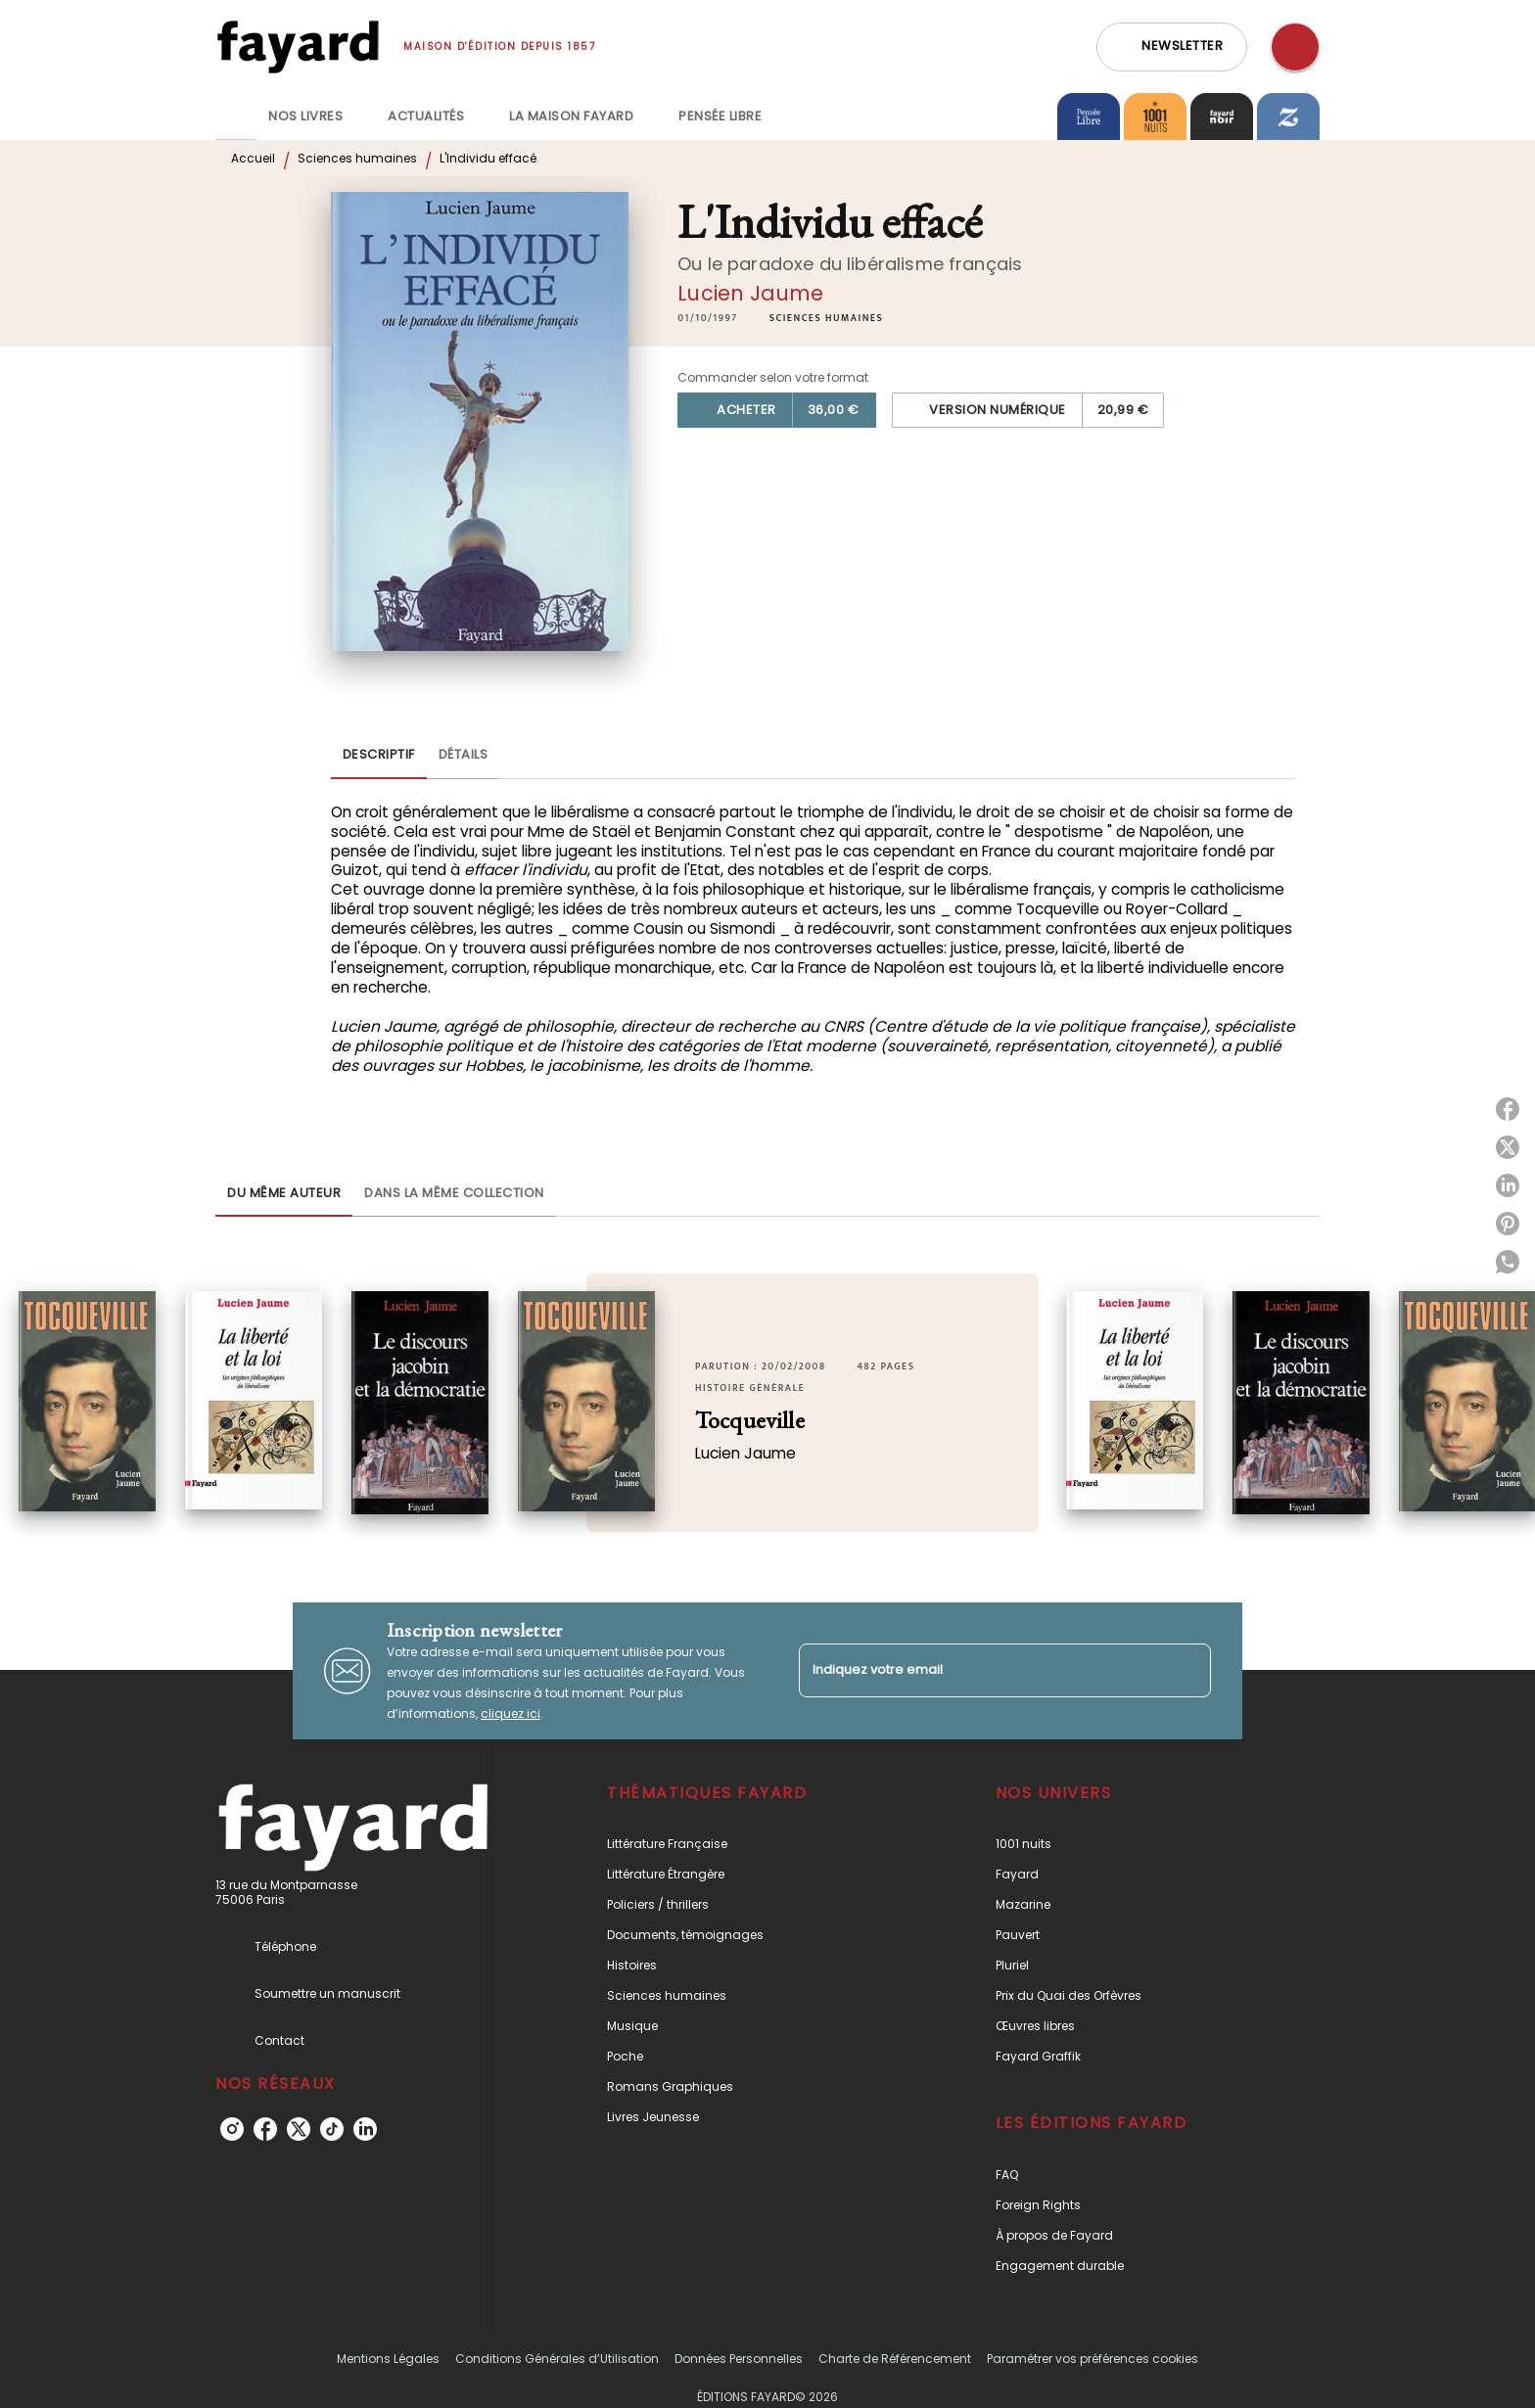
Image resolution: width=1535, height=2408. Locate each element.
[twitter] (298, 2129)
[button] (1171, 47)
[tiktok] (332, 2129)
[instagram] (232, 2129)
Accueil (253, 158)
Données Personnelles (738, 2358)
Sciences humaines (357, 158)
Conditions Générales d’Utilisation (557, 2358)
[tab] (235, 116)
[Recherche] (1295, 47)
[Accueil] (297, 46)
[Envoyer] (1187, 1670)
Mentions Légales (388, 2358)
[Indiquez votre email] (980, 1670)
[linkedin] (365, 2129)
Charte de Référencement (894, 2358)
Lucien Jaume (750, 293)
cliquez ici (510, 1713)
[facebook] (265, 2129)
